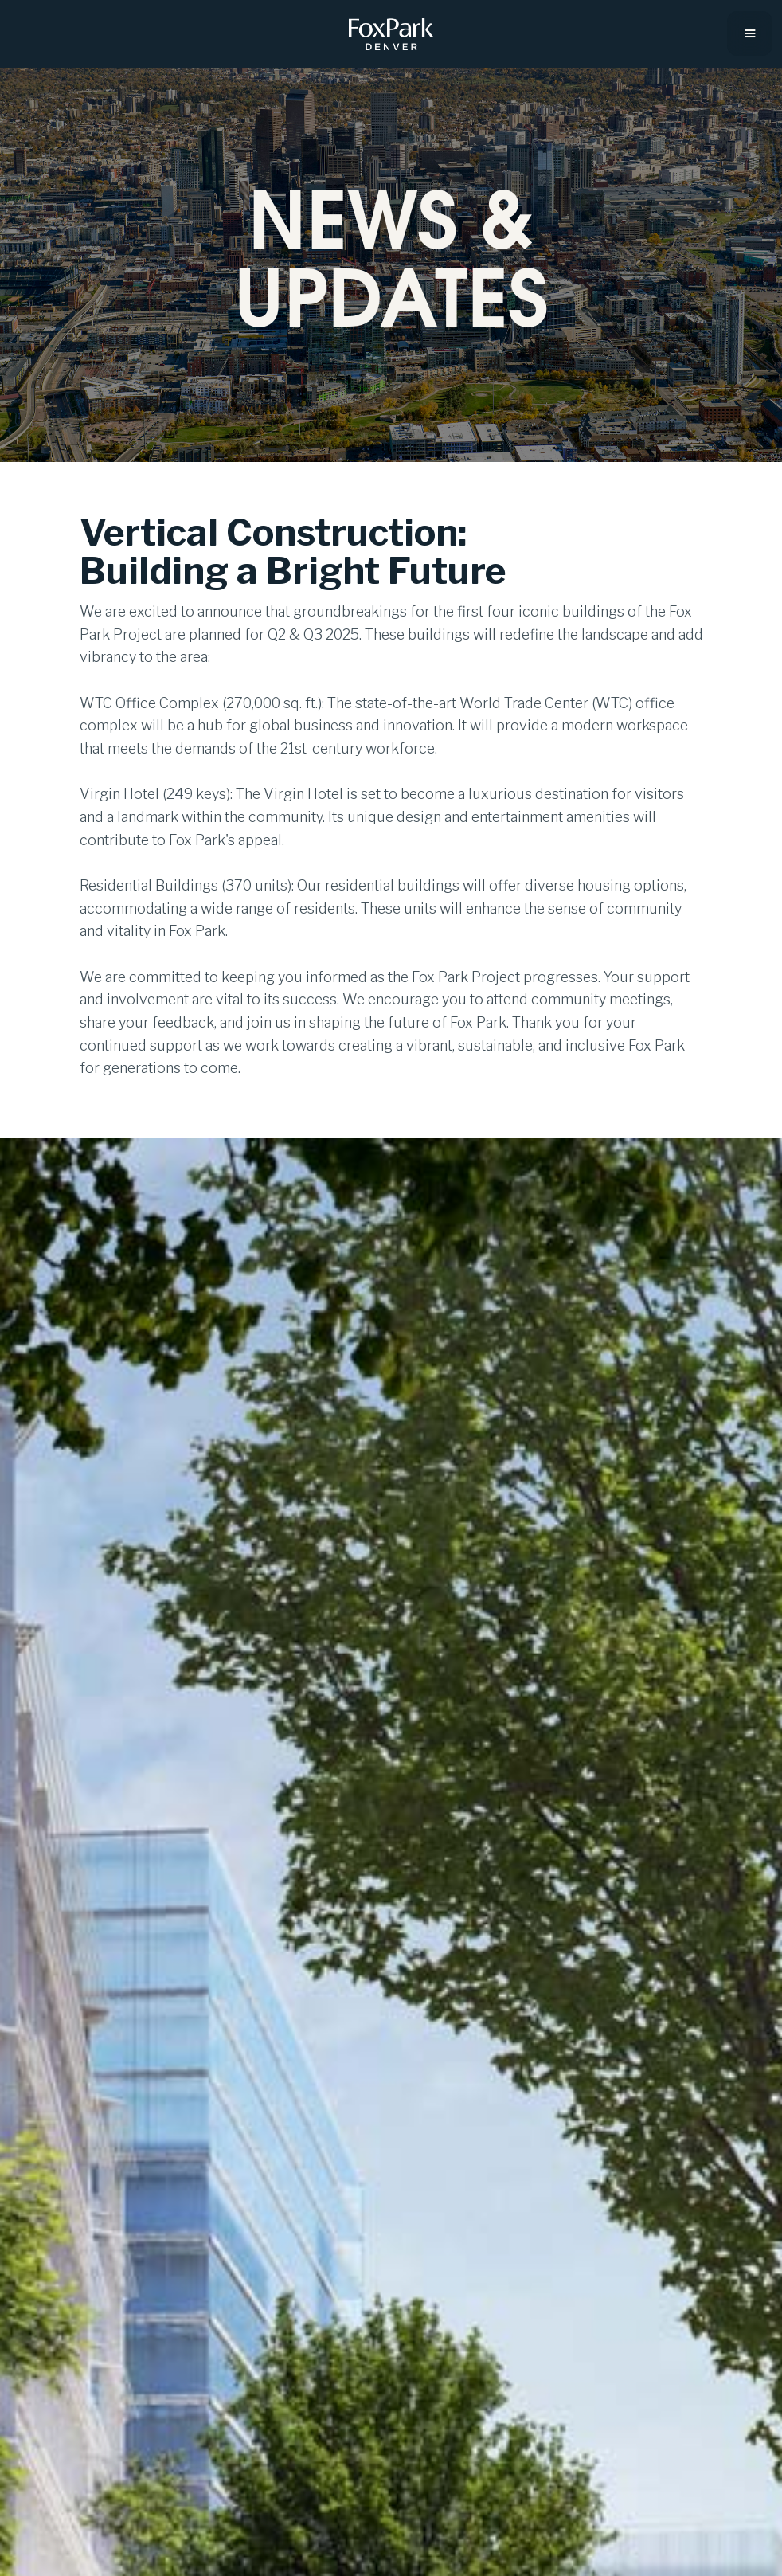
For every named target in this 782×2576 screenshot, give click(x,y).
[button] (749, 33)
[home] (391, 34)
